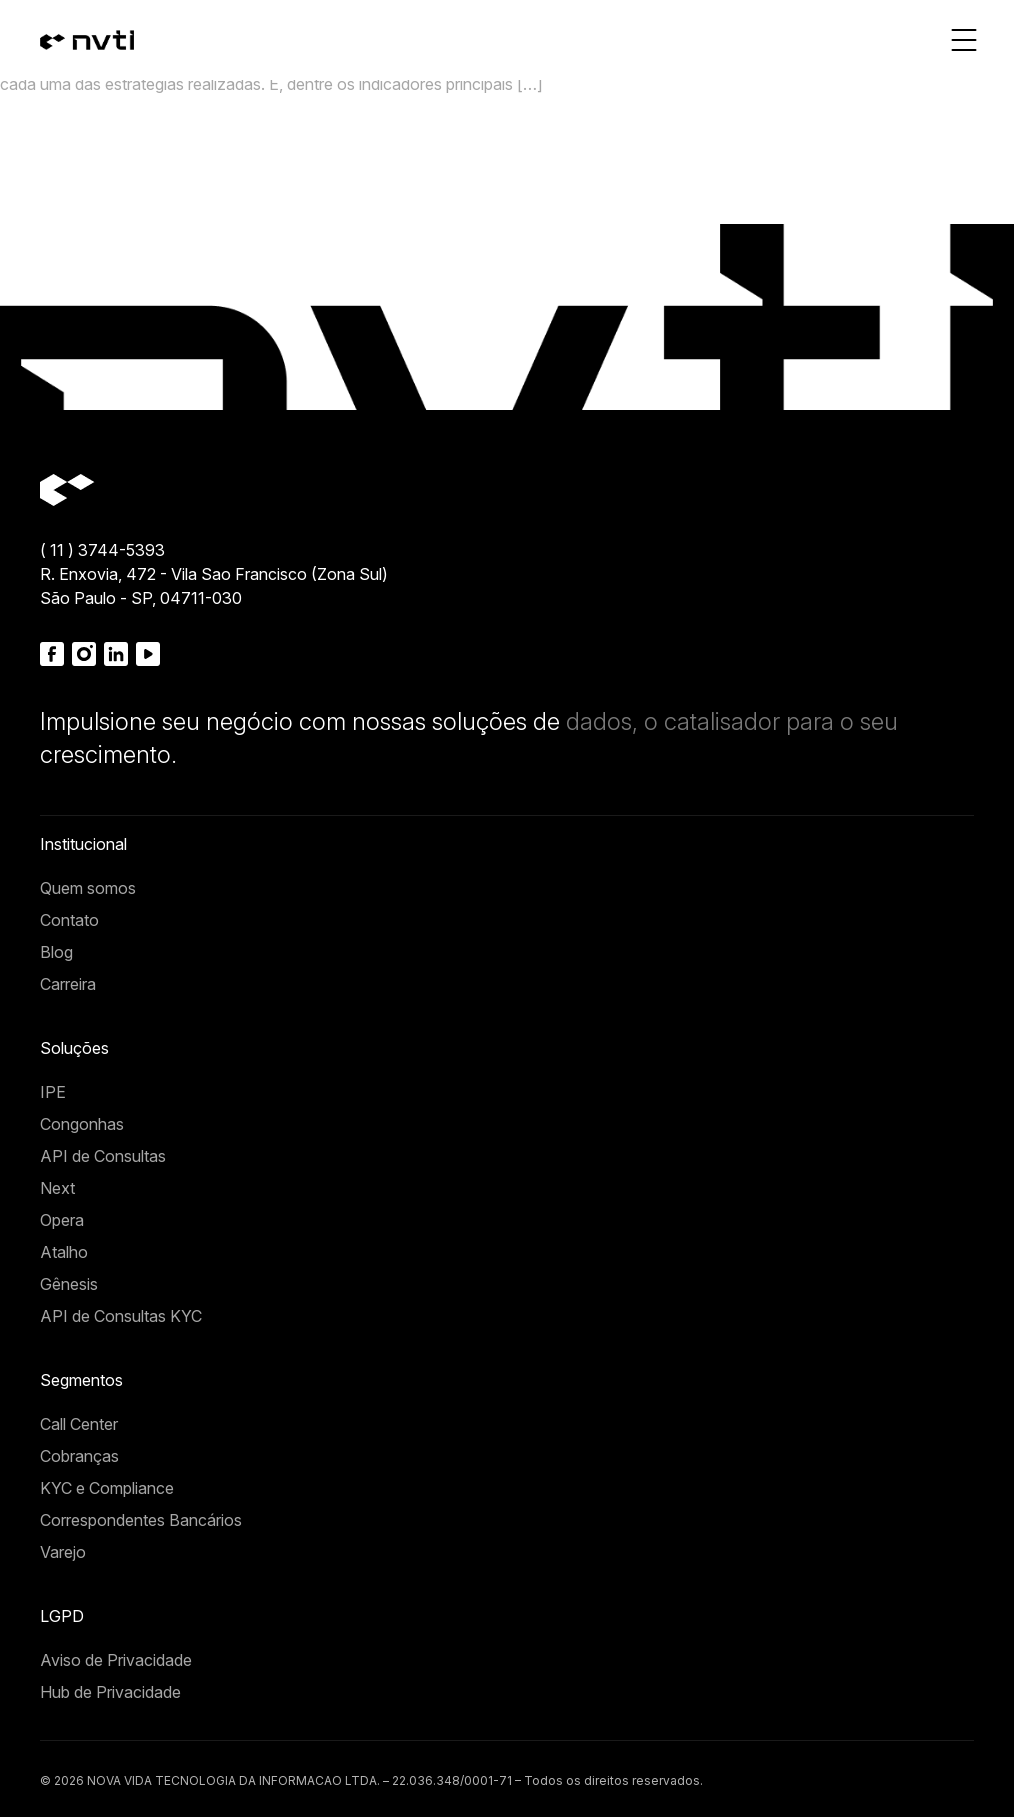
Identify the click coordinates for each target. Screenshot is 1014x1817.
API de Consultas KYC (121, 1316)
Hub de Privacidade (110, 1692)
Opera (62, 1220)
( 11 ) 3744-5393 (102, 550)
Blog (56, 952)
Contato (69, 920)
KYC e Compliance (107, 1488)
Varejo (63, 1552)
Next (57, 1188)
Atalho (64, 1252)
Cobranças (79, 1456)
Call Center (79, 1424)
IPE (53, 1092)
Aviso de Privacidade (116, 1660)
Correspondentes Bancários (141, 1520)
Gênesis (69, 1284)
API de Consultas (103, 1156)
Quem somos (88, 888)
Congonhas (82, 1124)
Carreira (68, 984)
